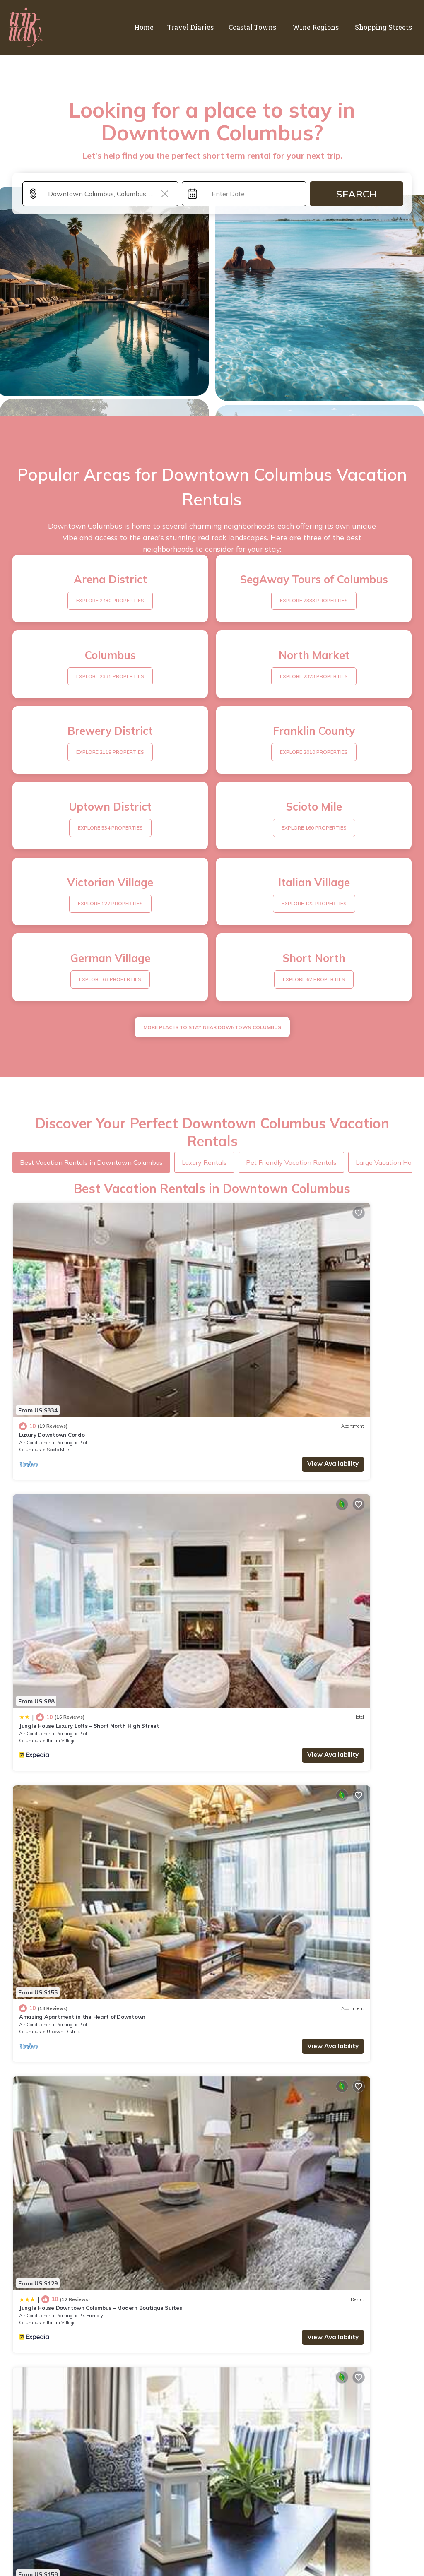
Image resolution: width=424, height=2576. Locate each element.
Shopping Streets (385, 27)
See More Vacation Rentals (212, 1992)
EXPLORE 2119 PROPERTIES (110, 752)
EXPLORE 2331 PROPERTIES (110, 676)
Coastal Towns (261, 27)
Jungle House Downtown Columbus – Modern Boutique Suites (302, 1531)
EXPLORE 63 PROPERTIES (110, 979)
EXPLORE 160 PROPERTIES (314, 828)
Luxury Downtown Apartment (260, 1920)
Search (356, 194)
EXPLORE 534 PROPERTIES (110, 828)
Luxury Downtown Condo (52, 1338)
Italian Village (262, 1352)
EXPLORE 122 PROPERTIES (314, 903)
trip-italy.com (75, 2544)
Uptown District (63, 1546)
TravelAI (380, 2544)
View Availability (171, 1367)
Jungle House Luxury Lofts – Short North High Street (291, 1338)
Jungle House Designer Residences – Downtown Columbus (297, 1725)
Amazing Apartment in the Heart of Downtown (82, 1531)
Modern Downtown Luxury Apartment (69, 1725)
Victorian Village (64, 1934)
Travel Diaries (202, 27)
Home (156, 27)
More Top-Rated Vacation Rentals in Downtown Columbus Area (212, 2393)
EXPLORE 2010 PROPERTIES (314, 752)
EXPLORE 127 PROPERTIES (110, 903)
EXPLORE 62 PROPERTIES (314, 979)
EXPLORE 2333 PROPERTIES (314, 600)
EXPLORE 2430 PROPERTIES (110, 600)
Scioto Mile (58, 1352)
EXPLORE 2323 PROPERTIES (314, 676)
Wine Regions (321, 27)
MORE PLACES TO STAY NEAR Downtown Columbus (212, 1027)
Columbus (30, 1352)
